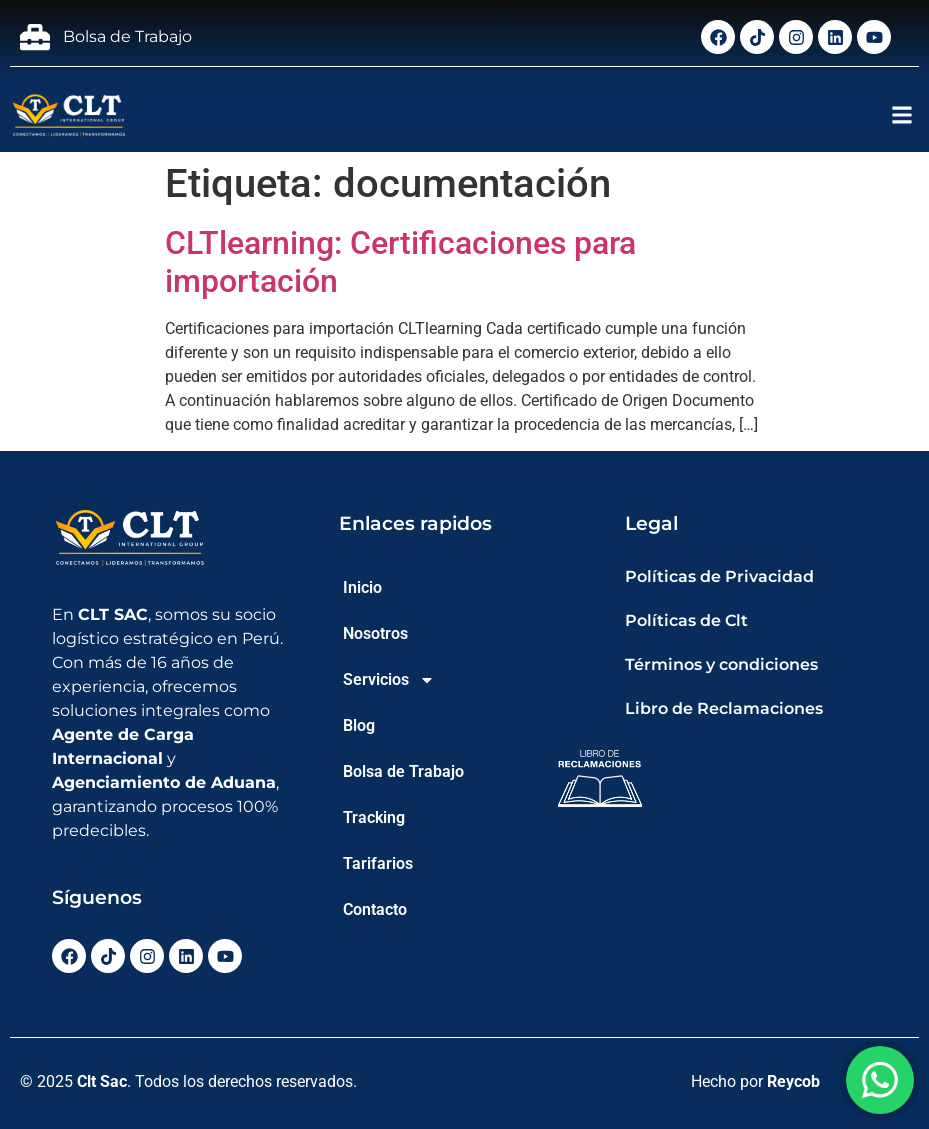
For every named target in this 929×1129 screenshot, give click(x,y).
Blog (359, 725)
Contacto (375, 909)
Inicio (362, 587)
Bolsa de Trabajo (403, 771)
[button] (902, 115)
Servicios (389, 680)
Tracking (374, 817)
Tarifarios (378, 863)
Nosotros (375, 633)
